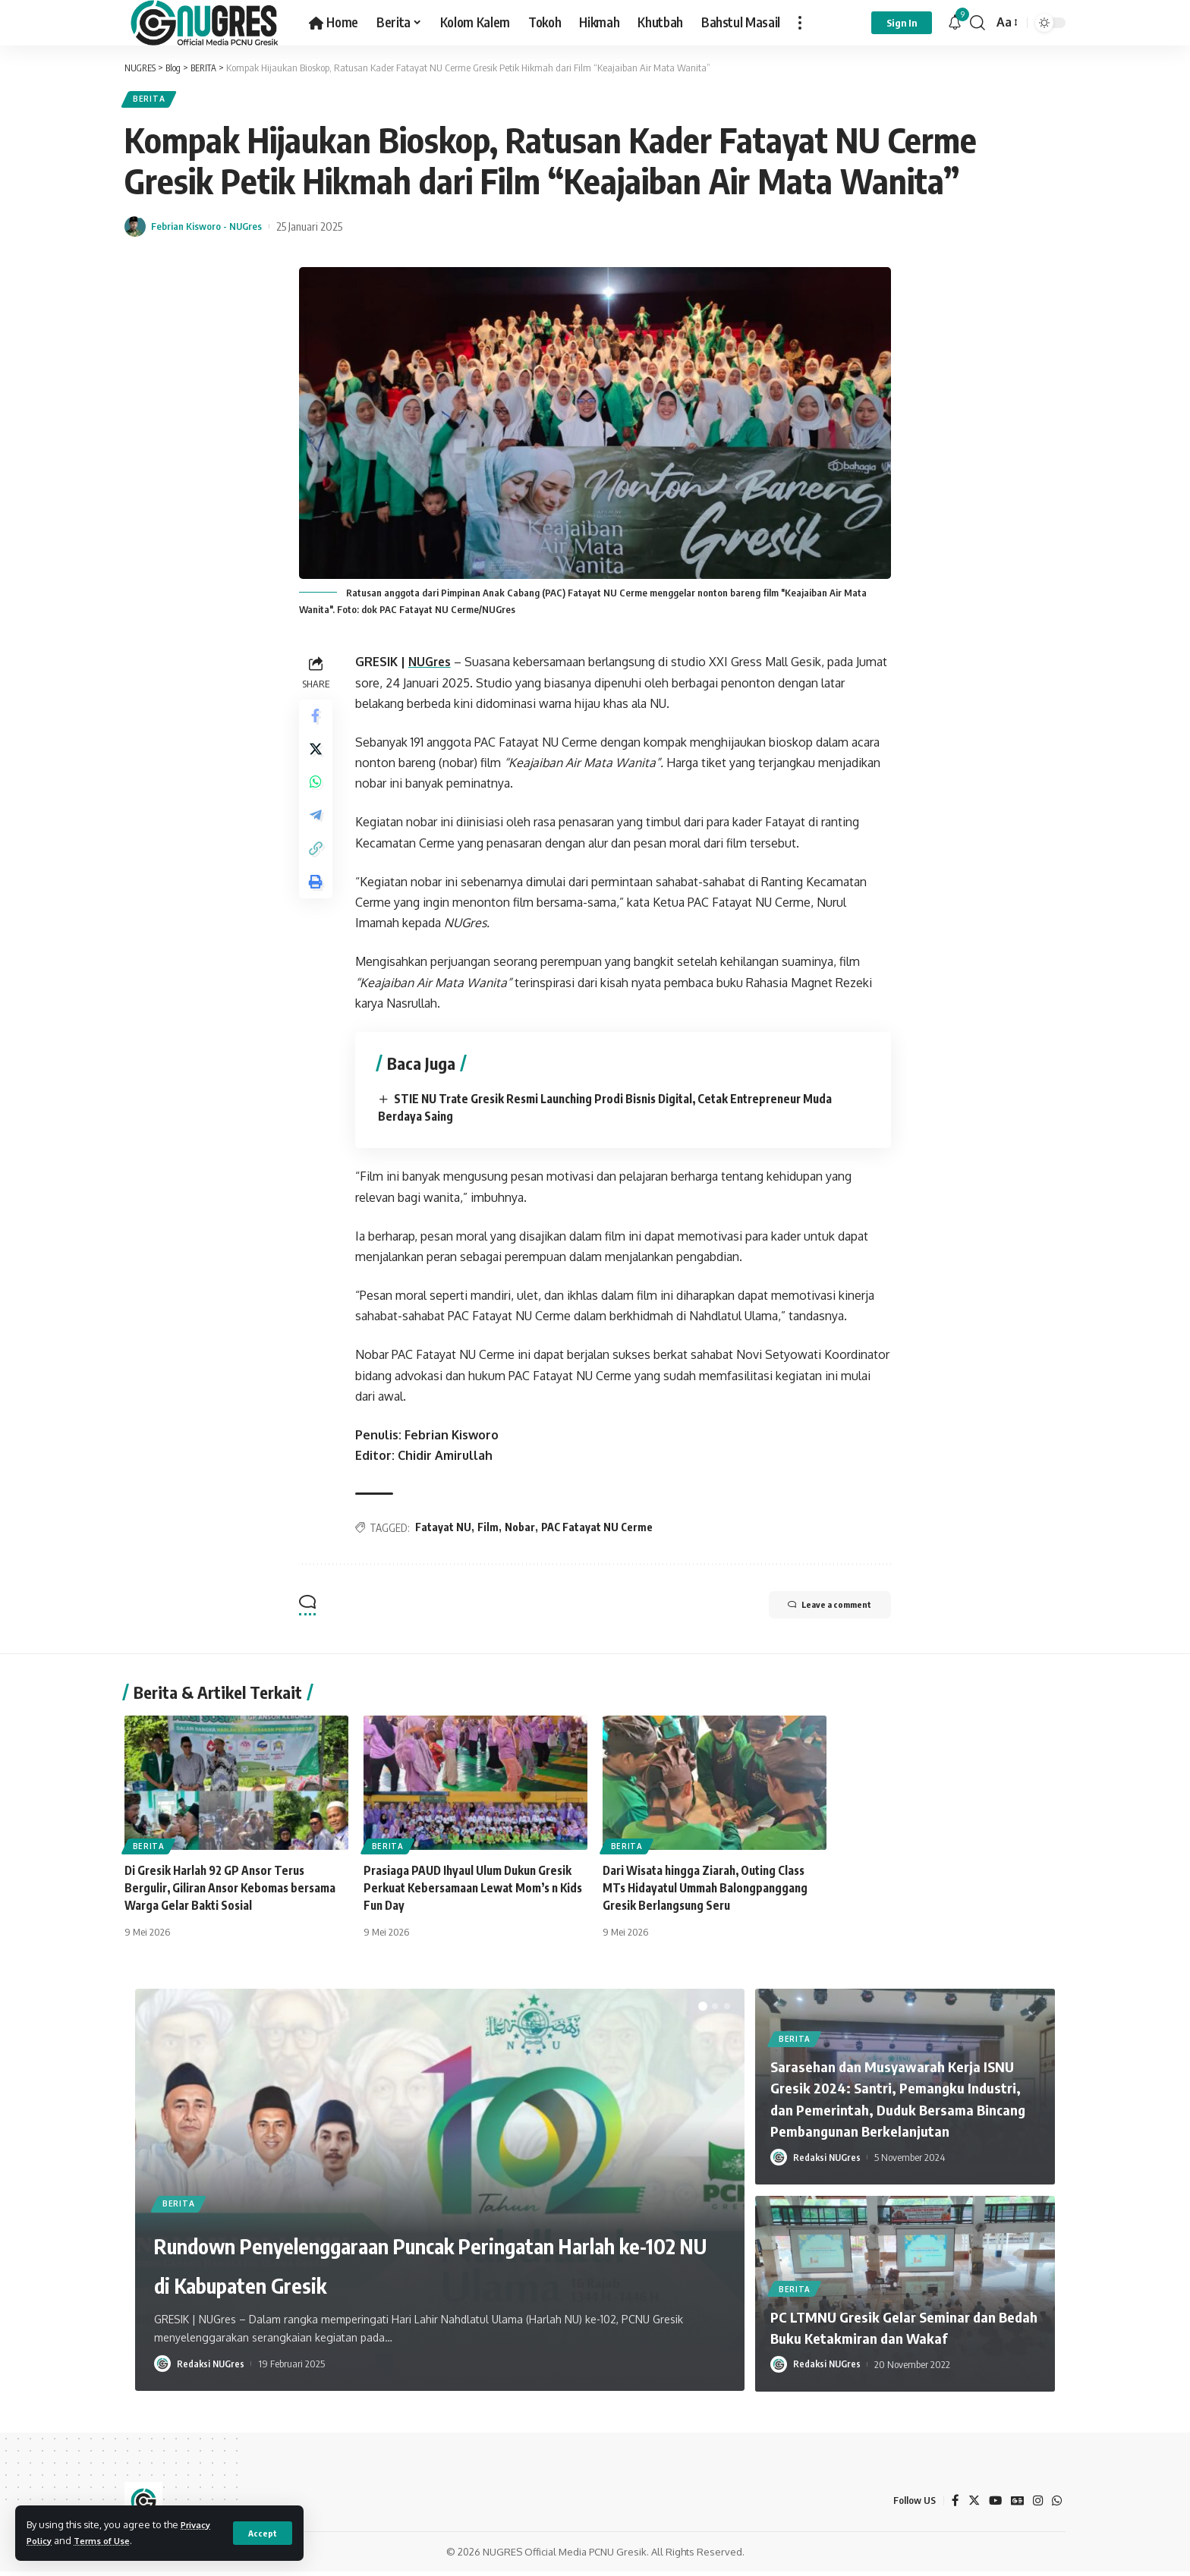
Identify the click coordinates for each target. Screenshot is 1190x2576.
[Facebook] (951, 2505)
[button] (703, 2011)
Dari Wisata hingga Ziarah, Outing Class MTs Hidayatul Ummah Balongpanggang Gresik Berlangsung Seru (709, 1892)
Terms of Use (109, 2540)
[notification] (954, 22)
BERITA (152, 101)
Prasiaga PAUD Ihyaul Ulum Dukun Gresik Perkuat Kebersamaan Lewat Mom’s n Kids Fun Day (473, 1892)
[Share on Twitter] (317, 758)
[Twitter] (971, 2505)
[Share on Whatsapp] (317, 794)
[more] (800, 23)
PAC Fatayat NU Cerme (600, 1531)
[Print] (317, 903)
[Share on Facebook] (317, 721)
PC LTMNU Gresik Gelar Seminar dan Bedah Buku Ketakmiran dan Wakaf (898, 2330)
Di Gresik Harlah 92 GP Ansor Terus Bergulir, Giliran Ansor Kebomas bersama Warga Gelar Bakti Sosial (235, 1892)
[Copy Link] (317, 867)
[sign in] (901, 22)
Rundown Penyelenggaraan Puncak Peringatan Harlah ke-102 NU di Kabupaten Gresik (436, 2245)
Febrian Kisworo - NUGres (215, 230)
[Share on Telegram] (317, 831)
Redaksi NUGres (212, 2368)
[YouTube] (992, 2505)
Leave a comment (816, 1611)
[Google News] (1015, 2505)
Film (491, 1531)
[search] (977, 23)
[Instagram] (1037, 2505)
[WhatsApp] (1056, 2505)
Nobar (523, 1531)
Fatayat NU (446, 1531)
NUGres (434, 666)
